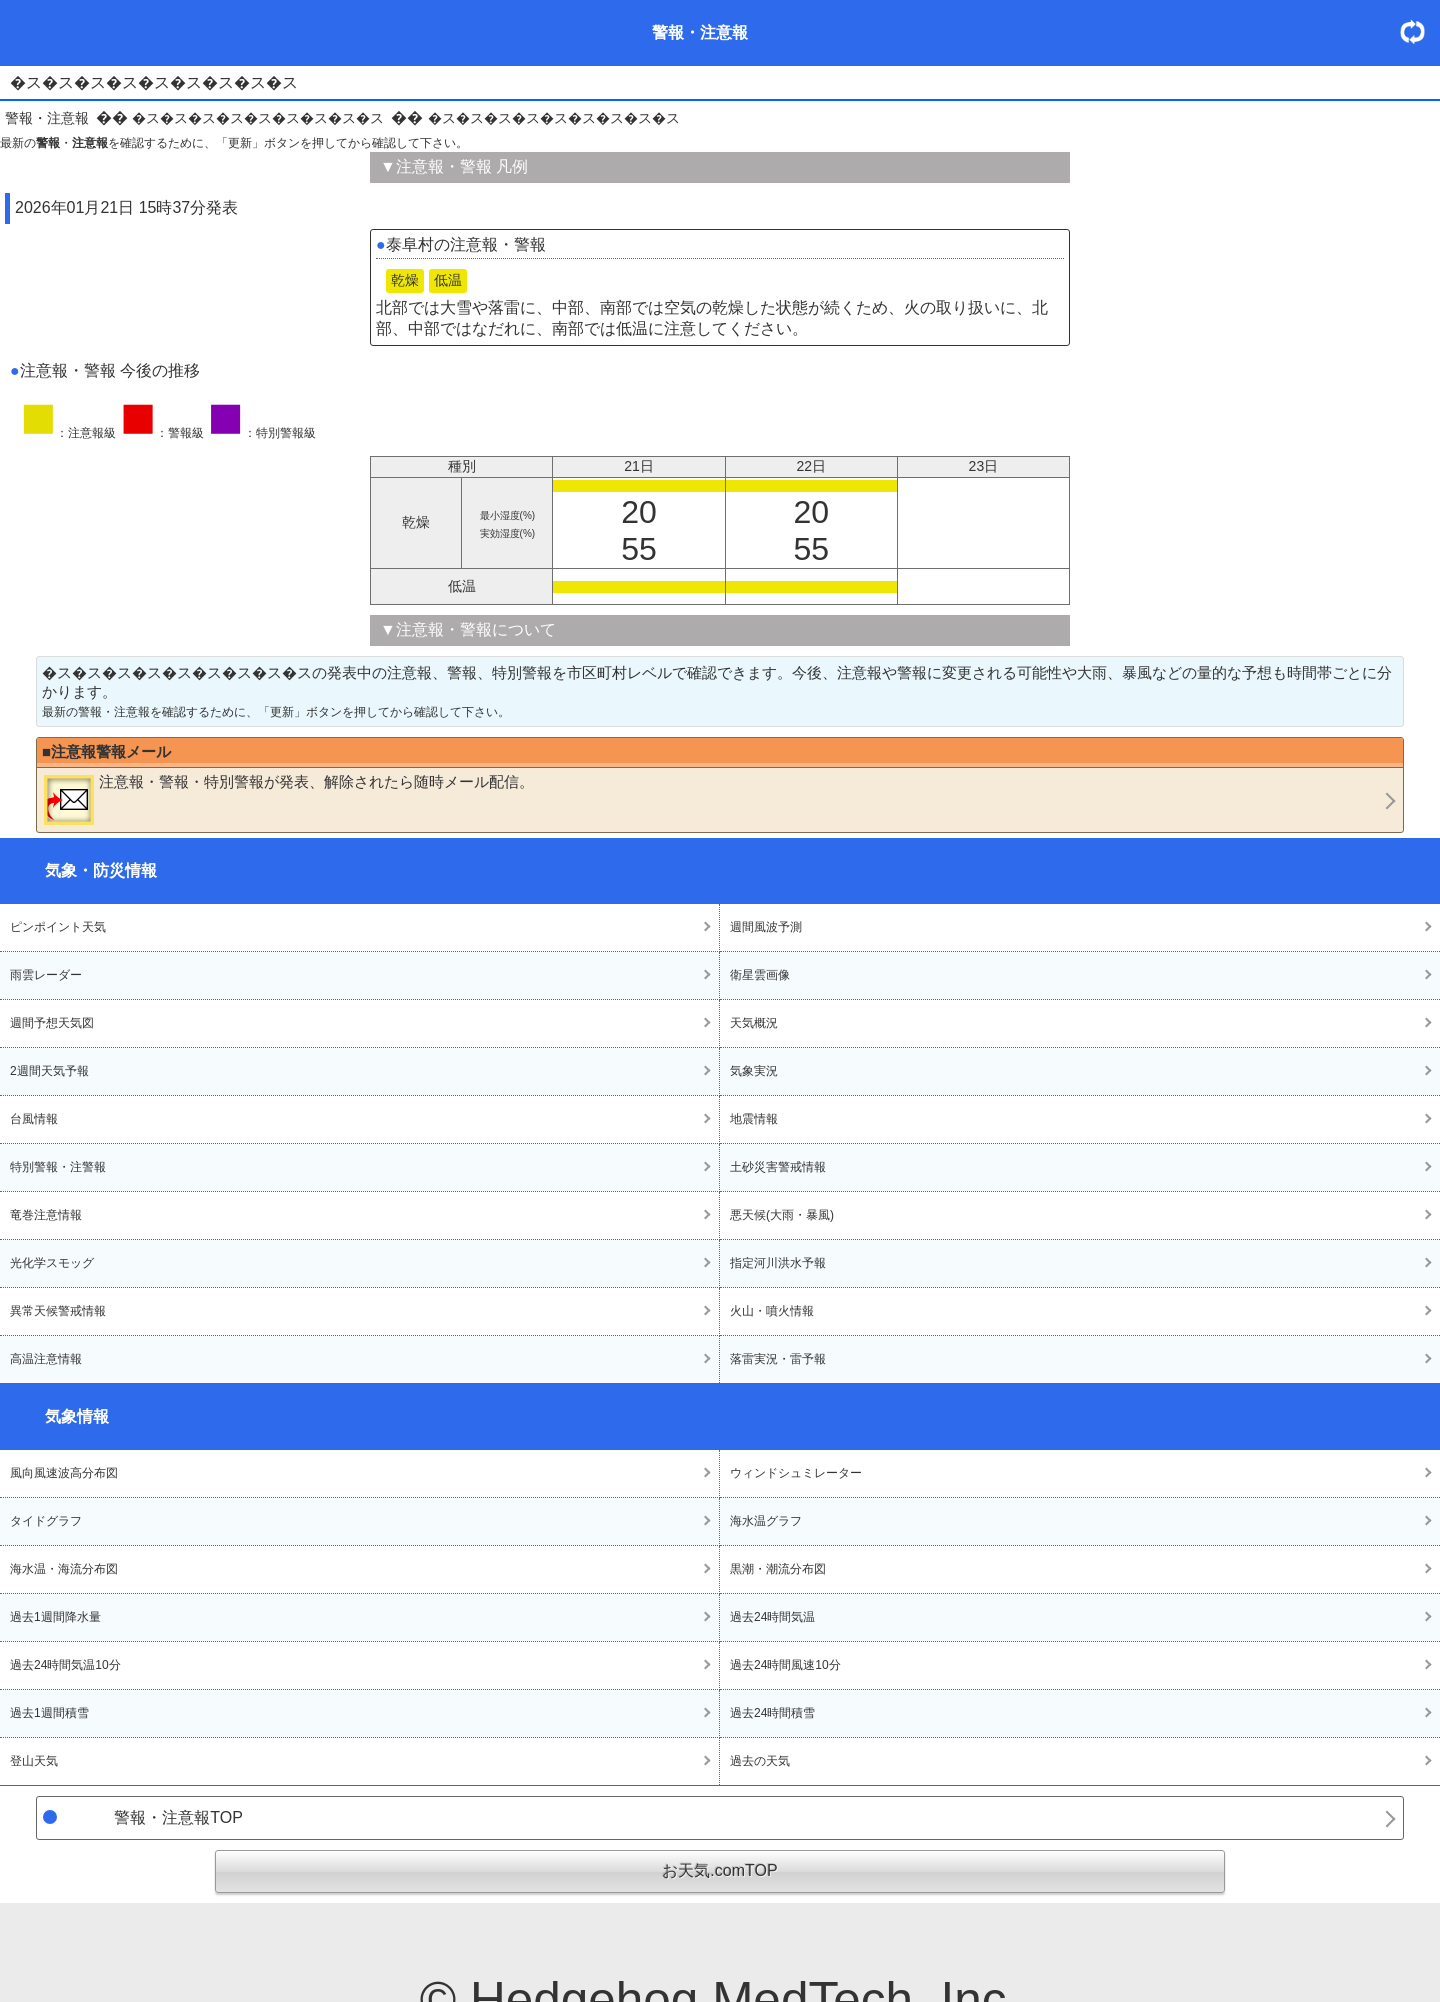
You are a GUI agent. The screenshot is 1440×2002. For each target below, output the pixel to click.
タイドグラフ (46, 1521)
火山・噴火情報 (772, 1311)
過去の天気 (760, 1761)
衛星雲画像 (760, 975)
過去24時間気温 (772, 1617)
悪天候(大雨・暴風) (782, 1215)
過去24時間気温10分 (65, 1665)
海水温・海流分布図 (64, 1569)
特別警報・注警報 (58, 1167)
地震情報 (754, 1119)
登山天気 (34, 1761)
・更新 (1420, 31)
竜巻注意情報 (46, 1215)
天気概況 (754, 1023)
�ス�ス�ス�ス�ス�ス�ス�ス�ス (258, 118)
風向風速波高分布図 (64, 1473)
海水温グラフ (766, 1521)
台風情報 (34, 1119)
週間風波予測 (766, 927)
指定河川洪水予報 (778, 1263)
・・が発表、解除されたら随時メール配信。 (289, 799)
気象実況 (754, 1071)
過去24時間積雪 (772, 1713)
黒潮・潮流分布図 (778, 1569)
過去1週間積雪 (49, 1713)
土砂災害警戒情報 (778, 1167)
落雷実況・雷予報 (778, 1359)
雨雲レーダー (46, 975)
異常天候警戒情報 (58, 1311)
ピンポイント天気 (58, 927)
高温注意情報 (46, 1359)
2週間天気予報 (49, 1071)
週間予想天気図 (52, 1023)
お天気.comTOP (719, 1870)
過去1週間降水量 (55, 1617)
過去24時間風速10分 (785, 1665)
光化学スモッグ (52, 1263)
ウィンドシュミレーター (796, 1473)
